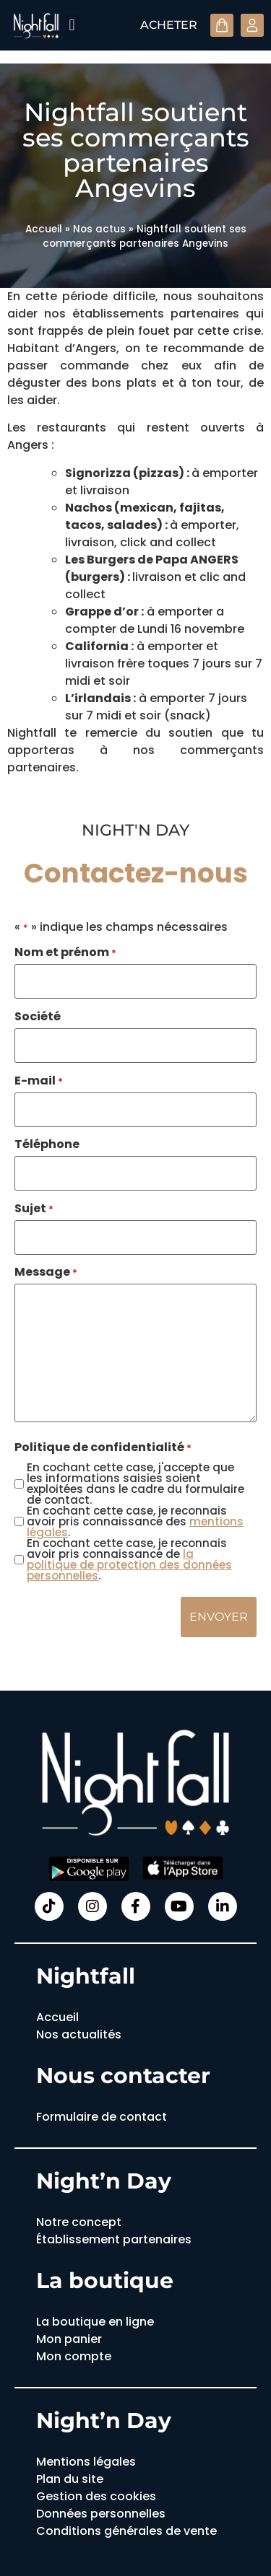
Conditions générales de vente (126, 2531)
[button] (72, 26)
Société (37, 1016)
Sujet (33, 1208)
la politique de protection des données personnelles (129, 1564)
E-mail (38, 1081)
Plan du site (69, 2479)
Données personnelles (100, 2513)
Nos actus (99, 229)
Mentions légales (86, 2461)
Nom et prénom (65, 952)
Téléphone (46, 1144)
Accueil (43, 229)
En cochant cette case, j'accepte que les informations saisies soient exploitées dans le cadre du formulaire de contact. (135, 1483)
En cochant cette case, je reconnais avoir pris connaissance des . (135, 1521)
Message (45, 1272)
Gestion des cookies (96, 2496)
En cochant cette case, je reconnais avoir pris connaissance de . (129, 1559)
